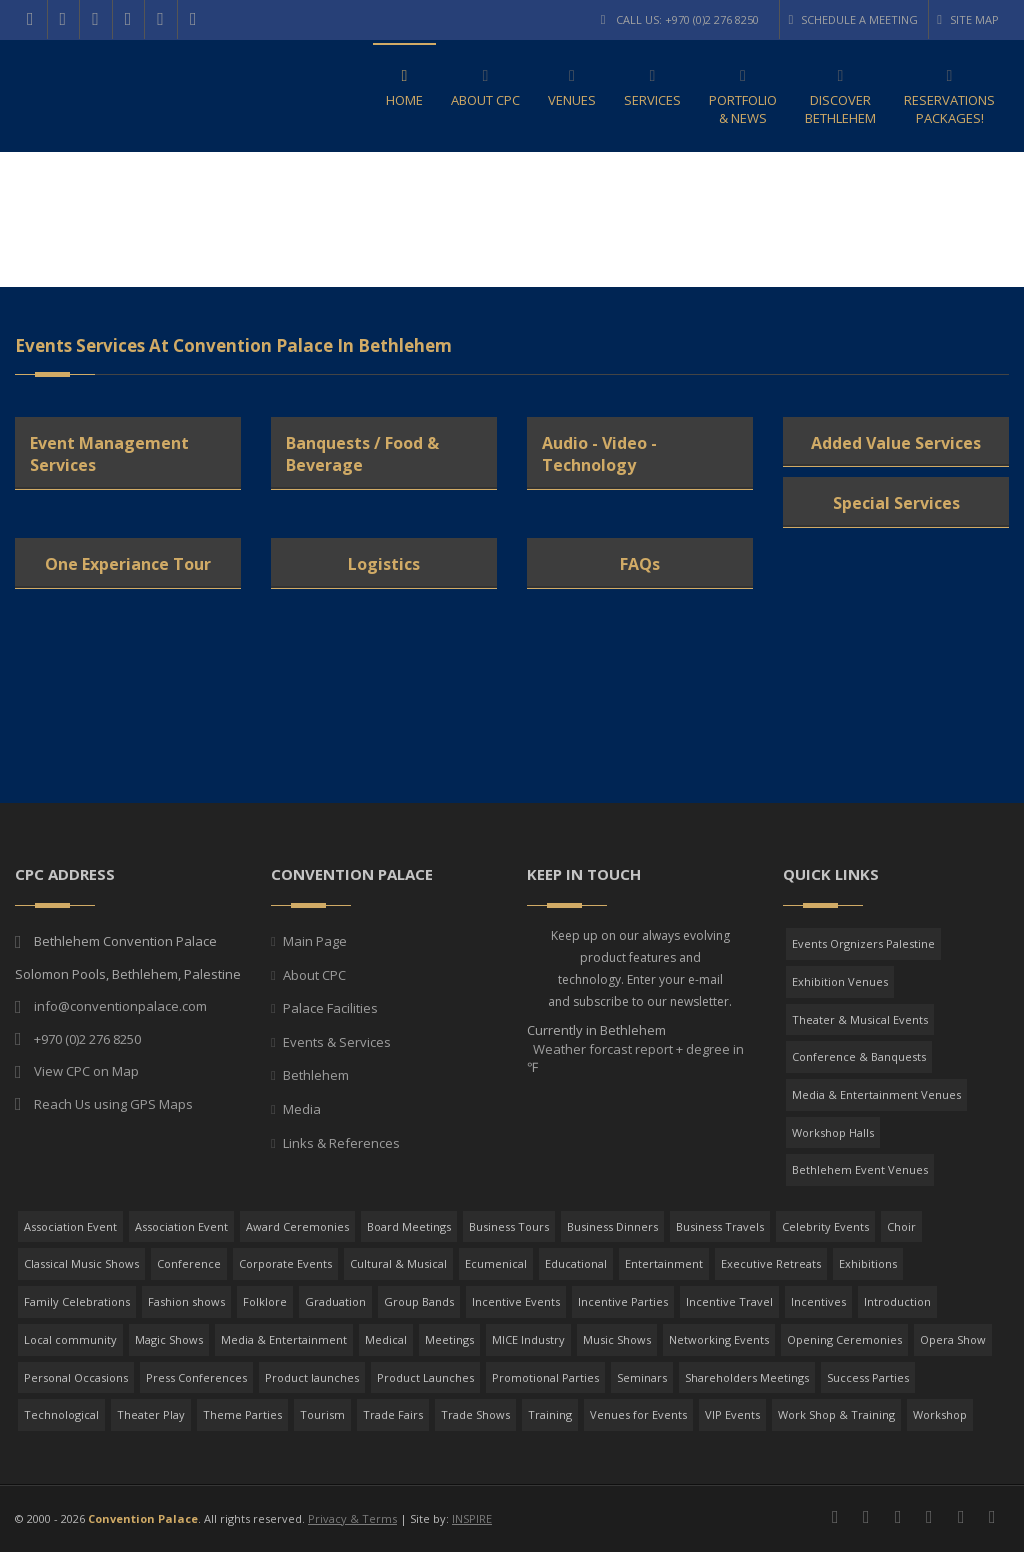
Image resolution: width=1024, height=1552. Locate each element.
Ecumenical (496, 1263)
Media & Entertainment (284, 1339)
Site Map (968, 19)
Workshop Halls (833, 1132)
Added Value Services (896, 443)
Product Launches (425, 1377)
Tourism (322, 1414)
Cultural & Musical (398, 1263)
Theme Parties (242, 1414)
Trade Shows (475, 1414)
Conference (189, 1263)
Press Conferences (196, 1377)
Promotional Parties (545, 1377)
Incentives (818, 1301)
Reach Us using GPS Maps (113, 1104)
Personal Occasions (76, 1377)
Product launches (312, 1377)
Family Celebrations (77, 1301)
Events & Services (337, 1042)
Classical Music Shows (81, 1263)
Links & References (341, 1143)
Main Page (315, 941)
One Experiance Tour (128, 564)
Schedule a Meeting (853, 19)
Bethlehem (316, 1075)
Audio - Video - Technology (599, 454)
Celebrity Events (825, 1226)
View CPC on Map (86, 1071)
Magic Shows (169, 1339)
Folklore (265, 1301)
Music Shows (617, 1339)
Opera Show (953, 1339)
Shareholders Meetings (747, 1377)
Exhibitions (868, 1263)
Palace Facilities (330, 1008)
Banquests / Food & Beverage (362, 454)
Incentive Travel (729, 1301)
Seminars (642, 1377)
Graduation (335, 1301)
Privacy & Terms (352, 1518)
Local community (70, 1339)
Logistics (384, 564)
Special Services (896, 503)
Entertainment (664, 1263)
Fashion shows (186, 1301)
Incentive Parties (623, 1301)
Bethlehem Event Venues (860, 1169)
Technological (61, 1414)
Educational (576, 1263)
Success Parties (868, 1377)
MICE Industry (528, 1339)
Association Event (70, 1226)
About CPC (314, 975)
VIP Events (732, 1414)
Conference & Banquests (859, 1056)
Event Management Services (109, 454)
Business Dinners (612, 1226)
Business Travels (720, 1226)
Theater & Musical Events (860, 1019)
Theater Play (151, 1414)
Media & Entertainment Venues (876, 1094)
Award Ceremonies (297, 1226)
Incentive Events (516, 1301)
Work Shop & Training (836, 1414)
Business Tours (509, 1226)
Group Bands (419, 1301)
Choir (901, 1226)
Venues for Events (638, 1414)
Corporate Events (285, 1263)
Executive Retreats (771, 1263)
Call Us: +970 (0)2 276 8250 (680, 19)
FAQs (640, 564)
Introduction (897, 1301)
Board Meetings (409, 1226)
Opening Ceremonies (844, 1339)
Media (302, 1109)
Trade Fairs (393, 1414)
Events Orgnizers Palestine (863, 943)
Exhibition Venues (840, 981)
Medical (386, 1339)
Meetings (449, 1339)
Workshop (940, 1414)
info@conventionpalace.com (120, 1006)
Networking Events (719, 1339)
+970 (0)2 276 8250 (87, 1039)
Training (550, 1414)
